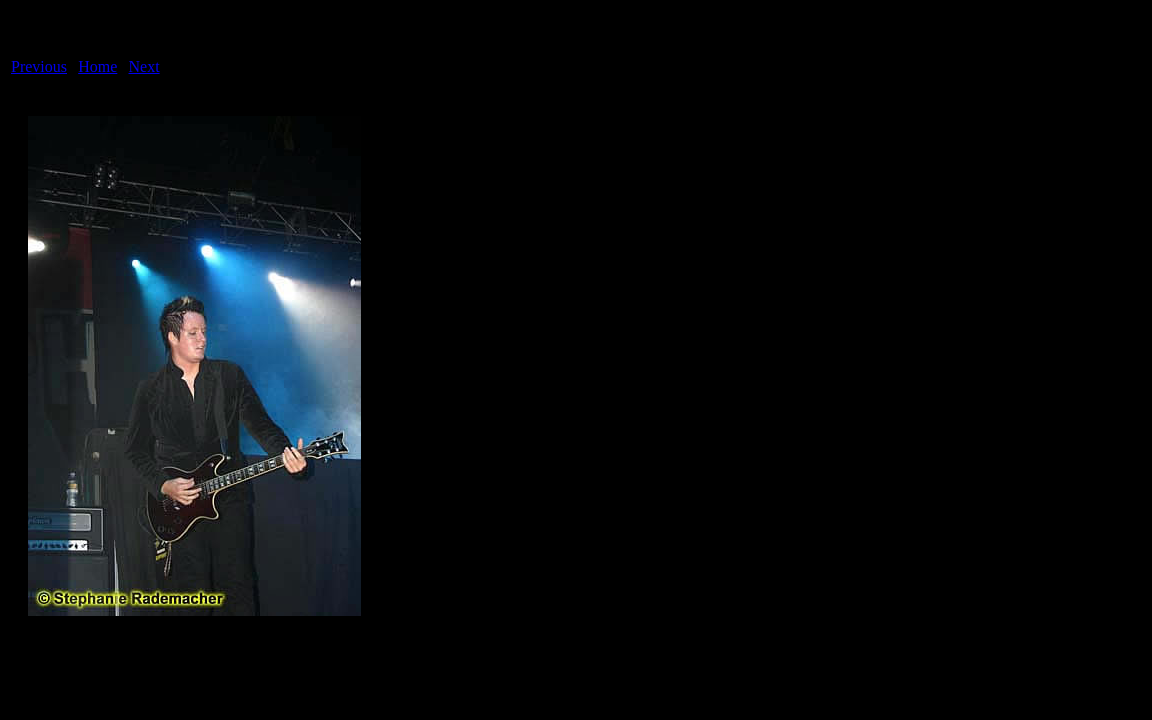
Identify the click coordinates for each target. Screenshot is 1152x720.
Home (97, 66)
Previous (39, 66)
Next (144, 66)
